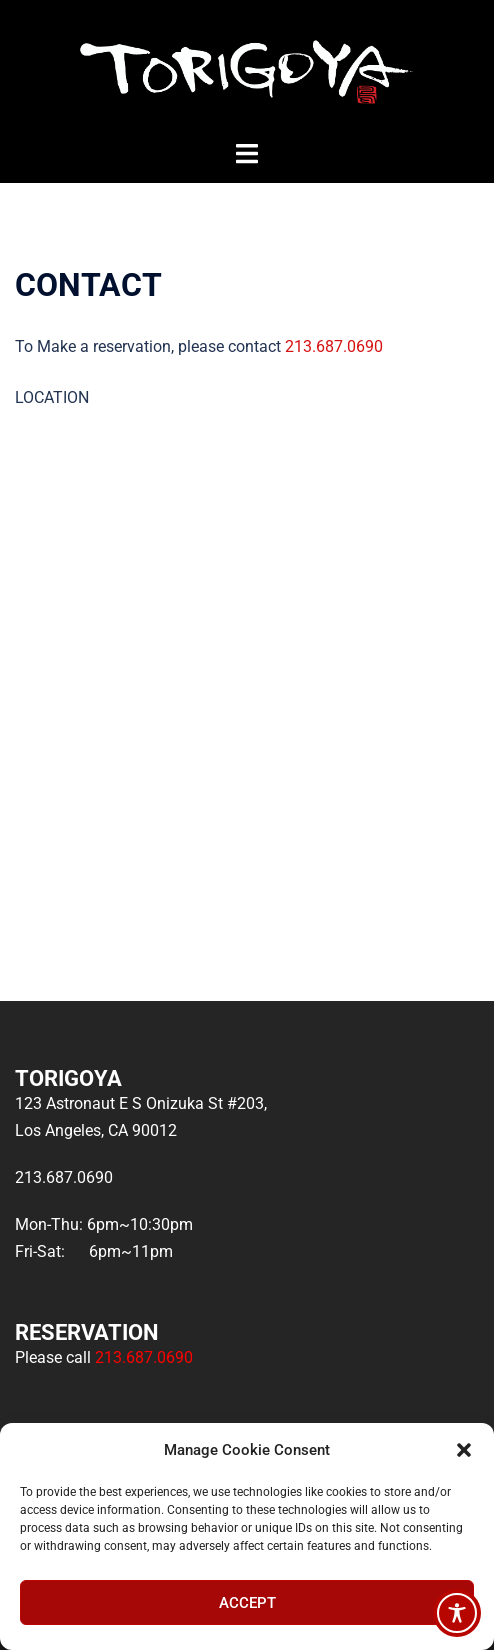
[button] (464, 1450)
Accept (247, 1603)
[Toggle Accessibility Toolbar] (457, 1613)
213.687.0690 (334, 346)
